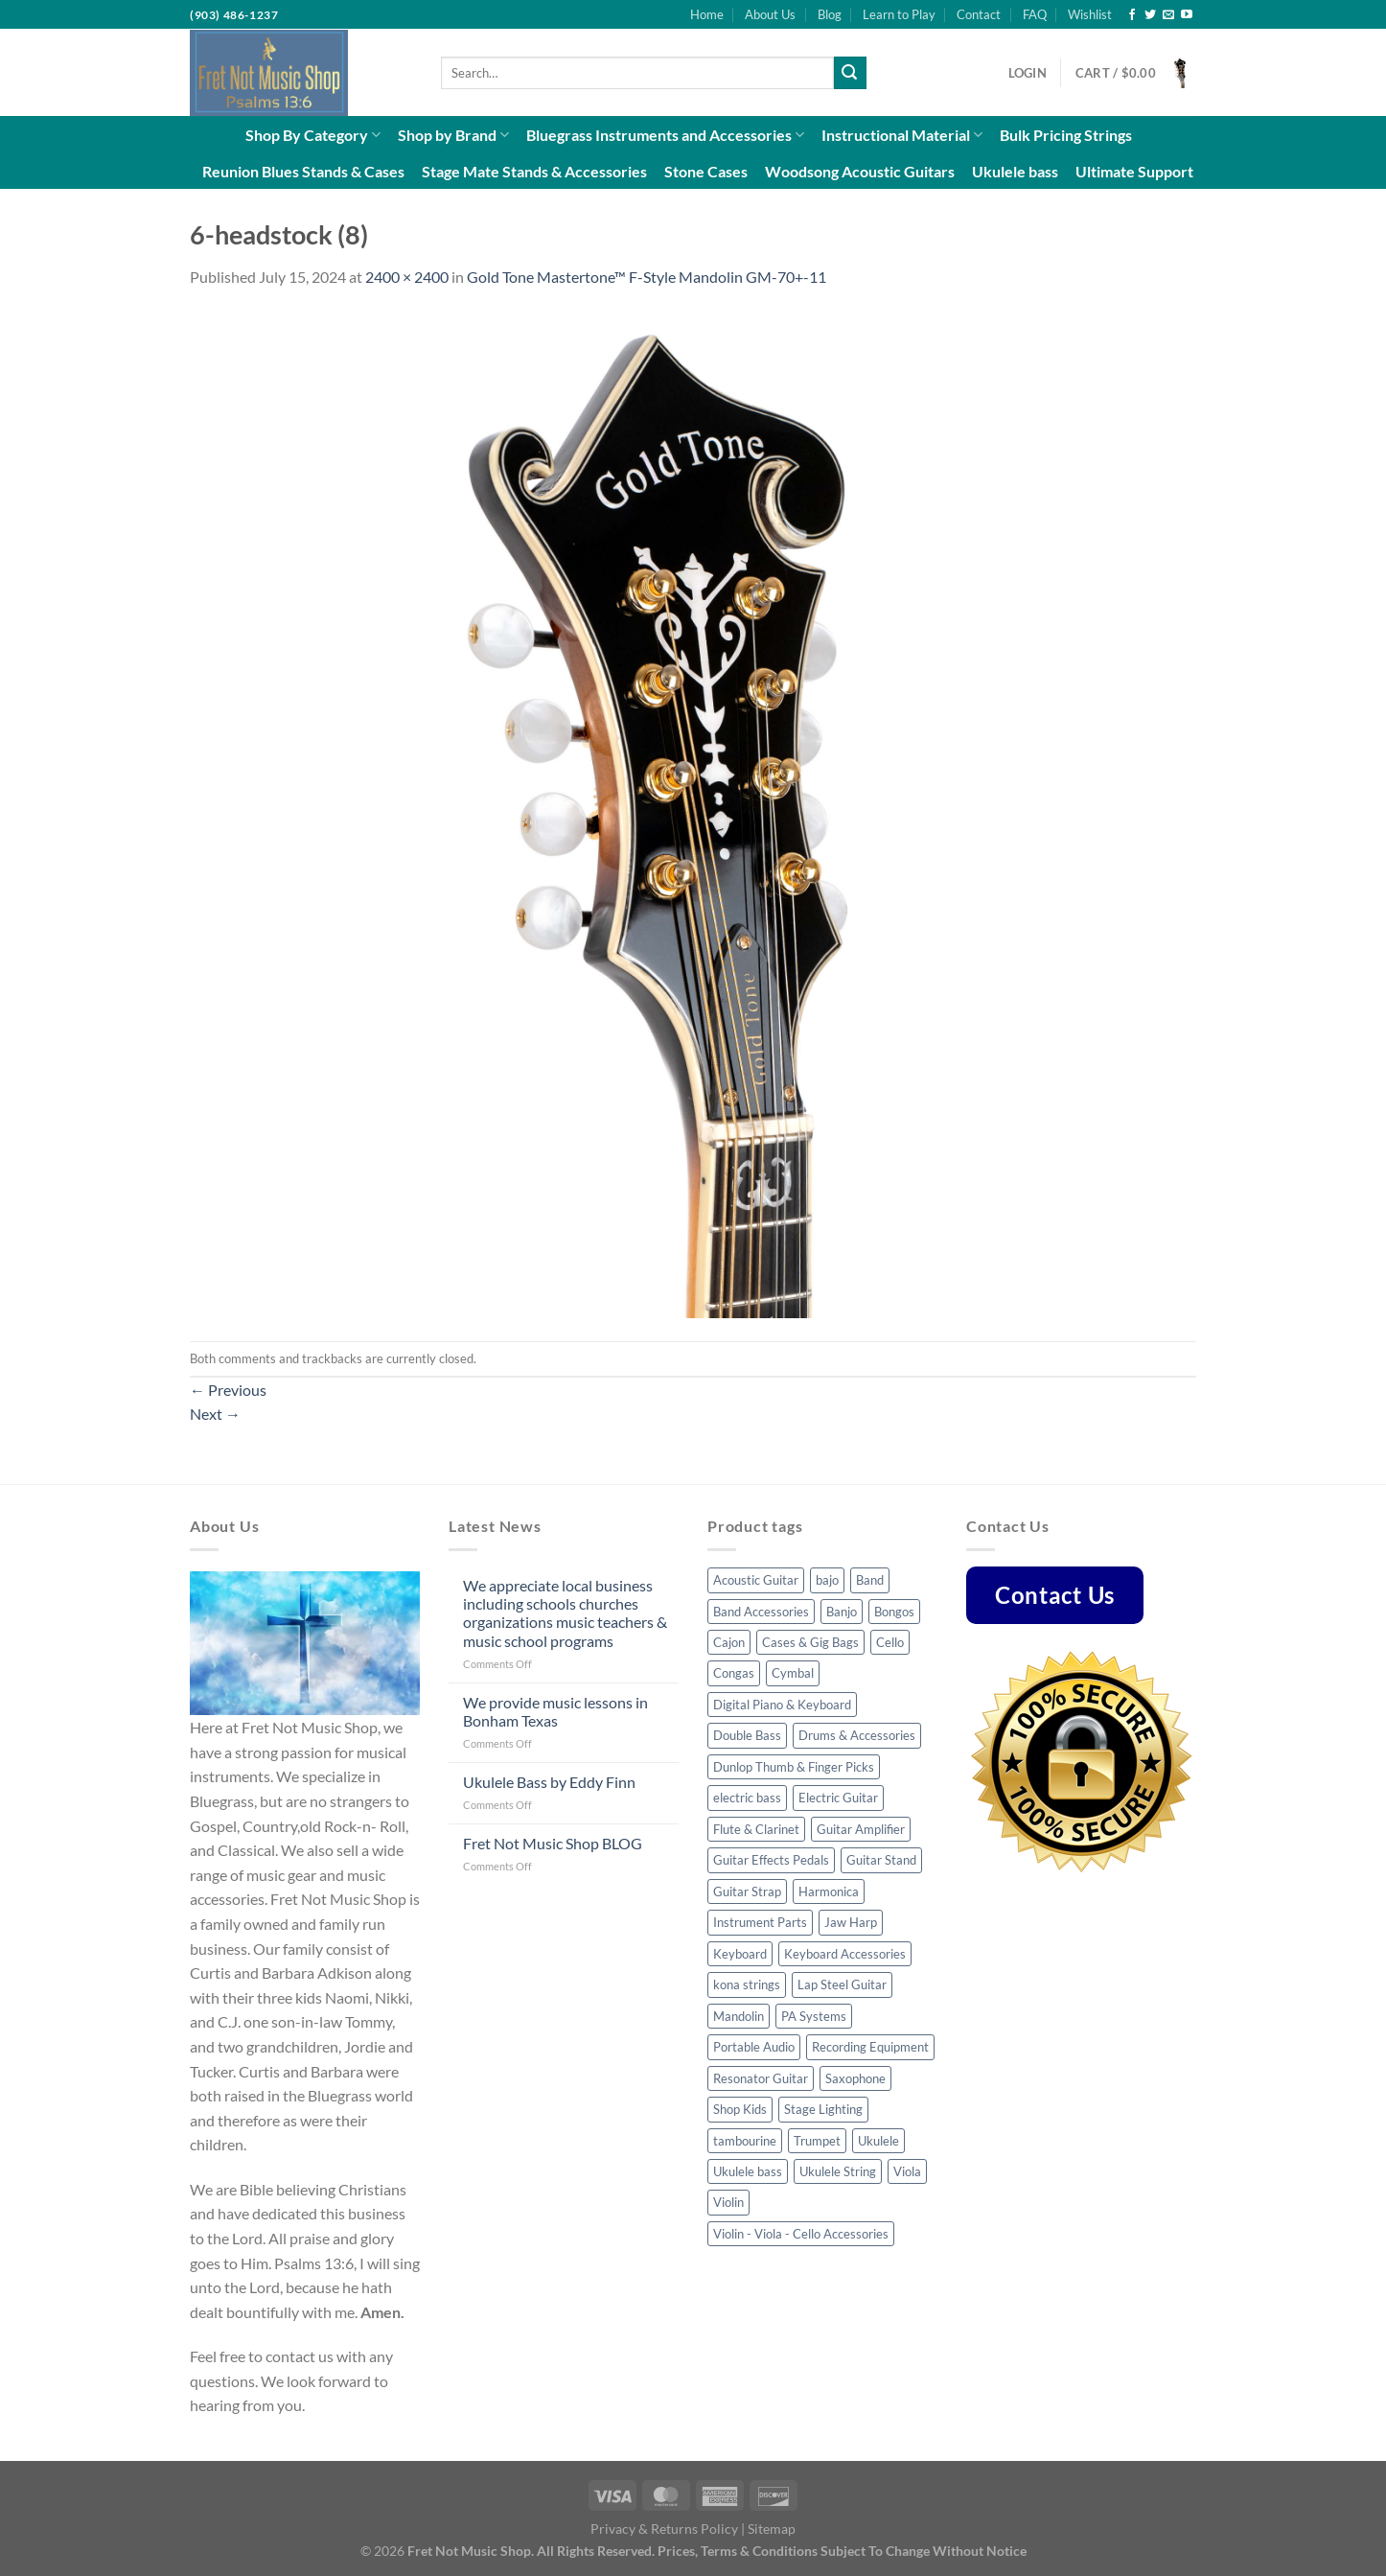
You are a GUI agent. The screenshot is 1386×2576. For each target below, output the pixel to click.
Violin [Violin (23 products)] (728, 2202)
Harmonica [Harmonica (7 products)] (828, 1891)
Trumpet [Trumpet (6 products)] (817, 2140)
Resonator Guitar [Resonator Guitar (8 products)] (760, 2078)
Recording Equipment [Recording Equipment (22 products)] (870, 2046)
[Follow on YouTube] (1186, 15)
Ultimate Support (1134, 171)
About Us (770, 14)
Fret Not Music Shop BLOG (552, 1843)
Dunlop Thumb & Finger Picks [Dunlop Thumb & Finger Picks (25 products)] (793, 1767)
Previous (228, 1390)
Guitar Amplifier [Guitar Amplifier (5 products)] (861, 1829)
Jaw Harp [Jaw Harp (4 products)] (850, 1922)
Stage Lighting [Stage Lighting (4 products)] (823, 2109)
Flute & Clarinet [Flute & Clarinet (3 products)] (756, 1829)
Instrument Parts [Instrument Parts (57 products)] (760, 1922)
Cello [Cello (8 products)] (890, 1642)
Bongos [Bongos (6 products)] (894, 1611)
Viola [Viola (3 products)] (907, 2171)
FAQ (1035, 14)
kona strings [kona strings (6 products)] (746, 1984)
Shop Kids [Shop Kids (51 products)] (740, 2109)
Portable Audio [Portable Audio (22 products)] (754, 2046)
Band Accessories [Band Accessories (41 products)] (761, 1611)
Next (215, 1413)
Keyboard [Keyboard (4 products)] (740, 1953)
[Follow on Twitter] (1150, 15)
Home (707, 14)
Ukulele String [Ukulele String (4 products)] (837, 2171)
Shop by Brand (453, 135)
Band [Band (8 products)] (870, 1580)
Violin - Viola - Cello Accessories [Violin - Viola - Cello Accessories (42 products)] (801, 2233)
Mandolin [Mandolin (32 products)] (738, 2016)
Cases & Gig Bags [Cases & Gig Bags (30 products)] (810, 1642)
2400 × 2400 (407, 276)
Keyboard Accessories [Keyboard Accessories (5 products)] (845, 1953)
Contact (979, 14)
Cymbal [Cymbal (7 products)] (793, 1673)
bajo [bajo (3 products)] (827, 1580)
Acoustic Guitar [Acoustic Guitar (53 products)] (755, 1580)
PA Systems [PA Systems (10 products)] (813, 2016)
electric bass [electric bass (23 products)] (747, 1797)
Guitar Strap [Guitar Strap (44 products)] (747, 1891)
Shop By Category (313, 135)
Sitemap (772, 2528)
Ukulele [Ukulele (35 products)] (878, 2140)
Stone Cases (706, 171)
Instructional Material (901, 135)
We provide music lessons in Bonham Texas (555, 1711)
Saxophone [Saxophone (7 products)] (855, 2078)
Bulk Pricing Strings (1066, 135)
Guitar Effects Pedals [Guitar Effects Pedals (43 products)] (771, 1860)
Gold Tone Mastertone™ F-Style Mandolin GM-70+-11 (646, 276)
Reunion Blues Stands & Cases (303, 171)
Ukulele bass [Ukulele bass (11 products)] (747, 2171)
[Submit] (850, 73)
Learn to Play (899, 14)
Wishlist (1090, 14)
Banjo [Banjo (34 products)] (841, 1611)
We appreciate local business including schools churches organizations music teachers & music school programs (565, 1613)
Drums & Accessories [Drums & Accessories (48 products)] (856, 1735)
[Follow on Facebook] (1132, 15)
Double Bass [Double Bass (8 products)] (747, 1735)
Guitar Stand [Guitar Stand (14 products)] (881, 1860)
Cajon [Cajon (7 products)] (729, 1642)
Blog (830, 14)
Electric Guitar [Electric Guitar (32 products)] (838, 1797)
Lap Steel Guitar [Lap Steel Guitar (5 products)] (842, 1984)
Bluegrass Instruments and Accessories (665, 135)
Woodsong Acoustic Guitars (860, 171)
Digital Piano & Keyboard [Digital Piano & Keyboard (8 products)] (782, 1704)
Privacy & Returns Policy (664, 2528)
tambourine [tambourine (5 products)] (744, 2140)
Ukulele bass (1015, 171)
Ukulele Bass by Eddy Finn (549, 1782)
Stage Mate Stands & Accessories (534, 171)
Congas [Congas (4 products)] (733, 1673)
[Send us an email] (1168, 15)
